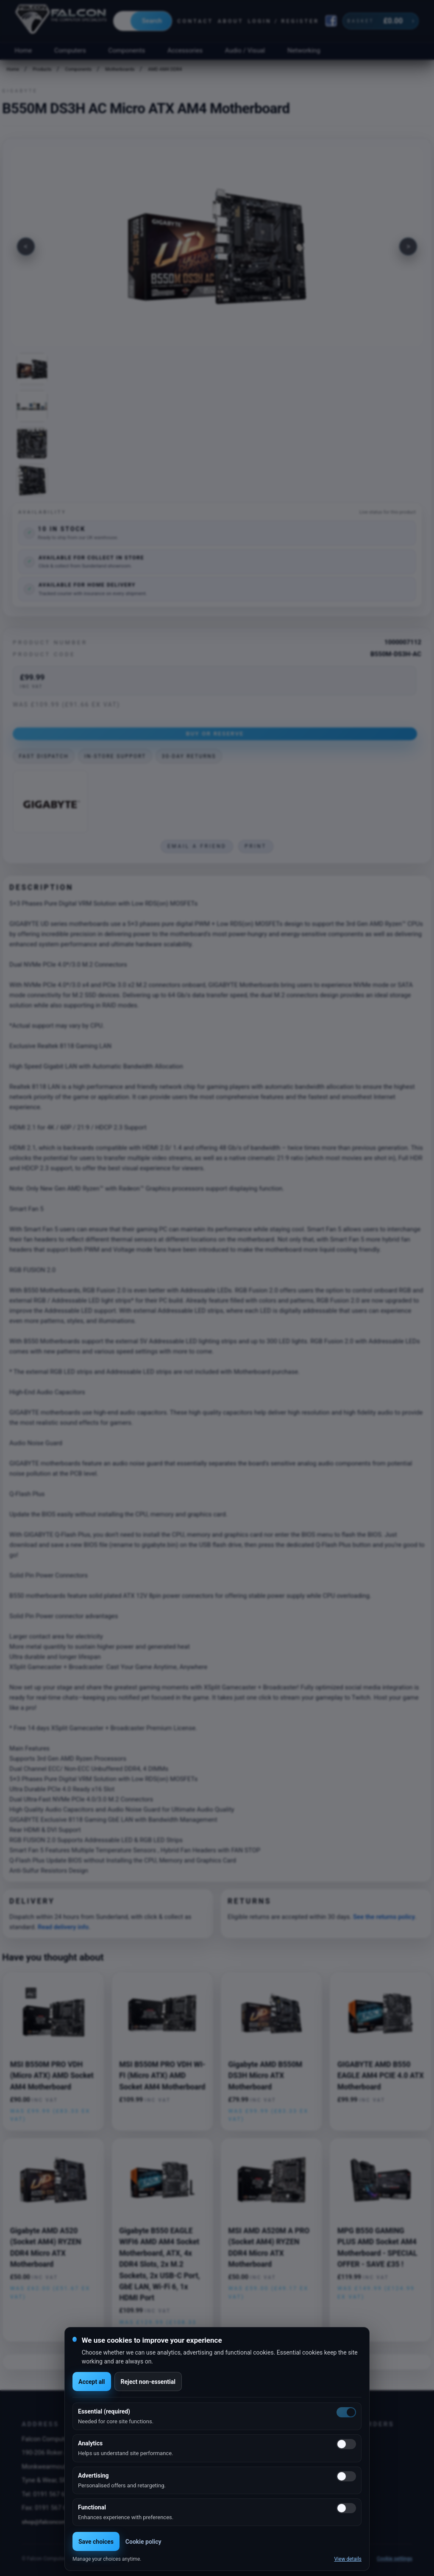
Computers (70, 50)
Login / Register (283, 21)
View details (348, 2559)
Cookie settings (394, 2559)
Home (23, 50)
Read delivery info (63, 1927)
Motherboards (119, 69)
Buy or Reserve (215, 733)
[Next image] (408, 246)
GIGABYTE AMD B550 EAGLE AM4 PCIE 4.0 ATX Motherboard (380, 2075)
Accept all (91, 2381)
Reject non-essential (148, 2381)
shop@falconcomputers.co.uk (60, 2521)
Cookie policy (143, 2541)
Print (256, 846)
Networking (303, 50)
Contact (195, 21)
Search (152, 21)
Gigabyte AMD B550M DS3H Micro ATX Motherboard (265, 2075)
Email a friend (197, 846)
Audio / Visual (245, 50)
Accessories (185, 50)
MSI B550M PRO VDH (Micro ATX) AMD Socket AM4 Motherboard (52, 2075)
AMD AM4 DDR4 (165, 69)
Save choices (96, 2541)
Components (126, 50)
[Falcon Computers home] (61, 20)
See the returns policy (384, 1917)
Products (42, 69)
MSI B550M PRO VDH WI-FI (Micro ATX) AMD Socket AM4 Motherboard (162, 2075)
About (230, 21)
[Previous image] (26, 246)
